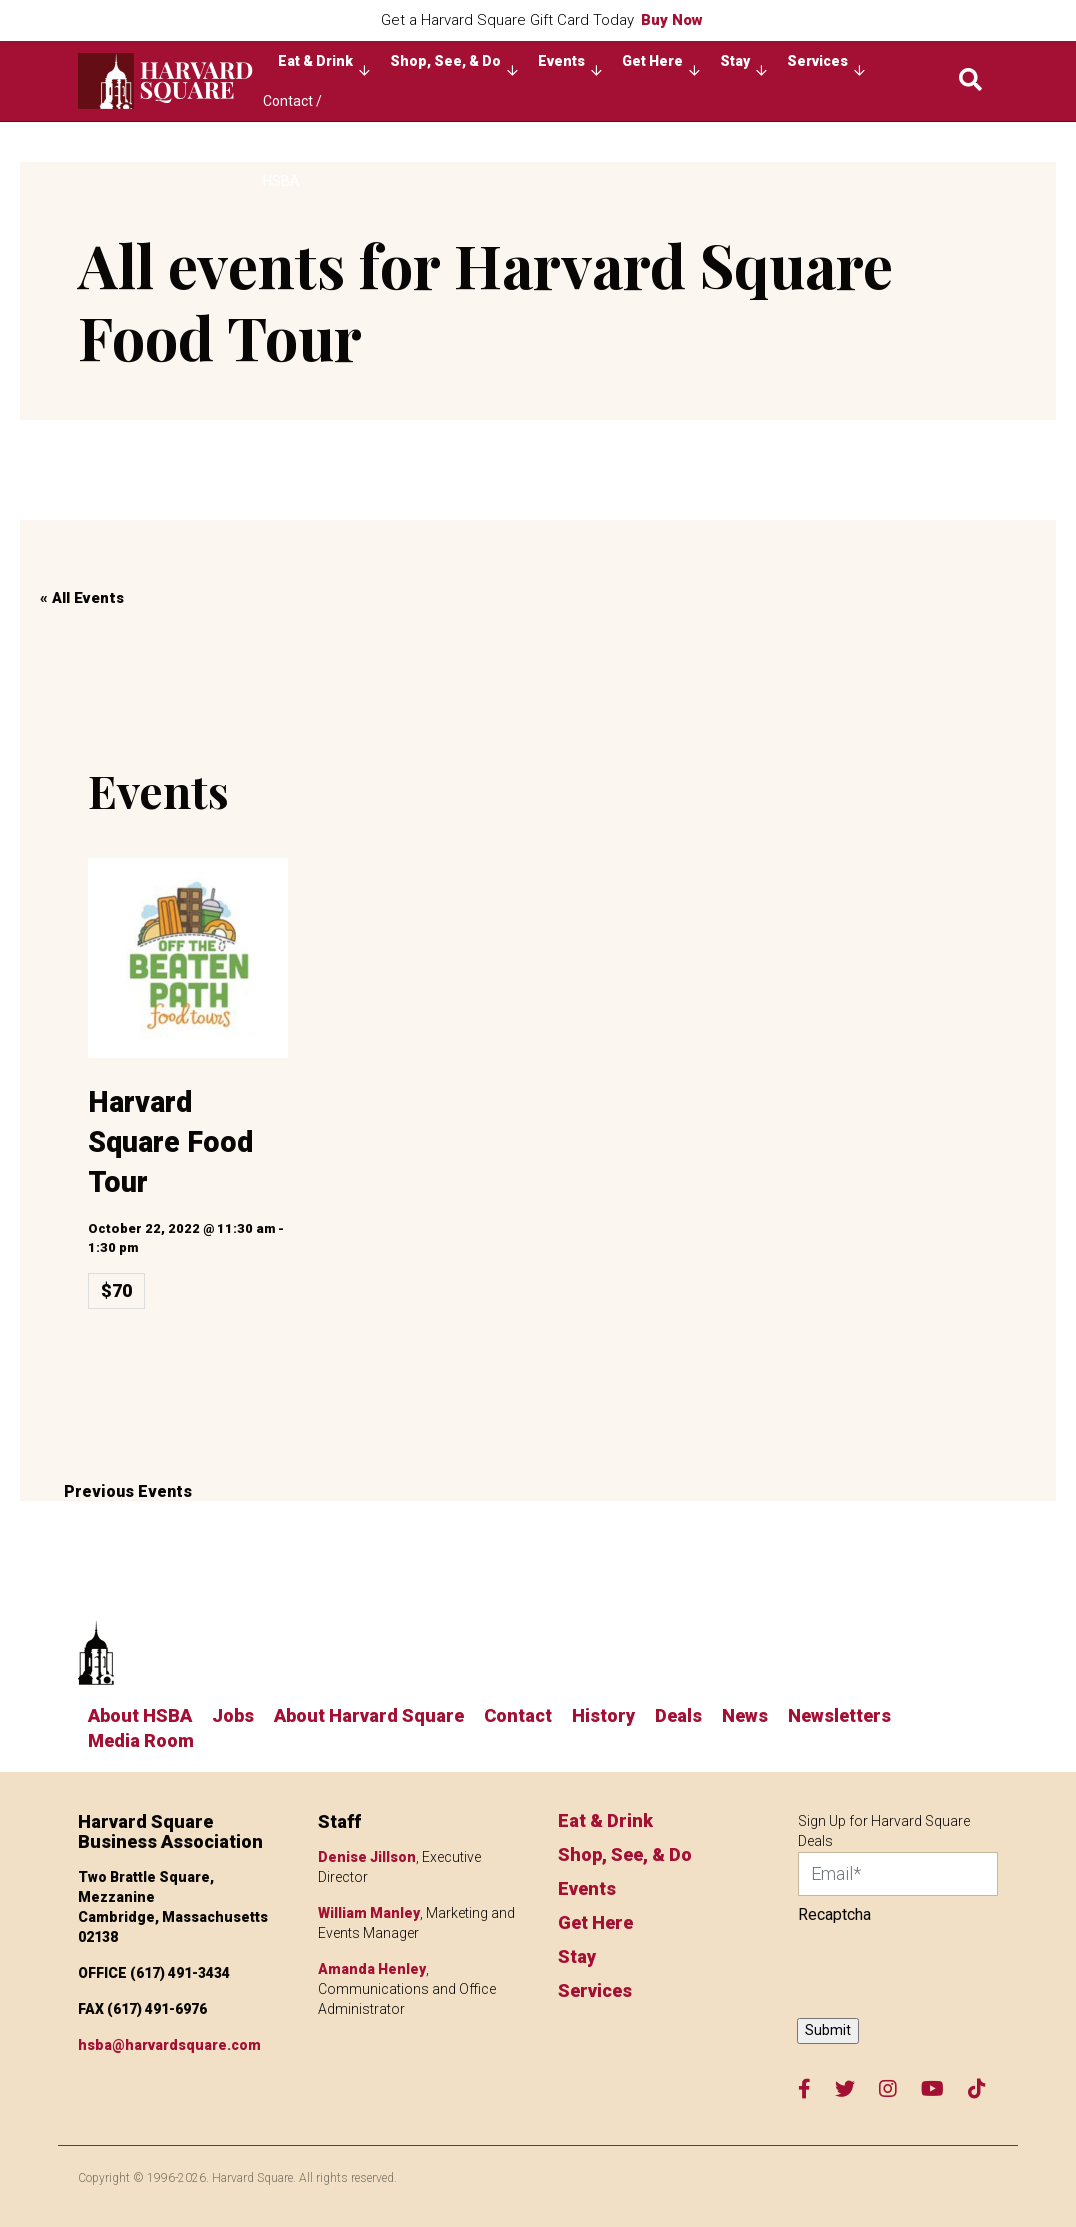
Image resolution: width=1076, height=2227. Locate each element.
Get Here (661, 66)
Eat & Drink (324, 66)
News (745, 1715)
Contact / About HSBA (292, 107)
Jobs (233, 1715)
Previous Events (124, 1491)
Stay (743, 66)
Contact (518, 1715)
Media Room (141, 1740)
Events (570, 66)
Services (826, 66)
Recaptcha (834, 1914)
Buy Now (672, 20)
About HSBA (140, 1715)
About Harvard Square (369, 1715)
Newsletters (839, 1715)
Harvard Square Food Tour (170, 1142)
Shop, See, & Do (454, 66)
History (603, 1715)
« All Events (82, 598)
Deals (678, 1715)
